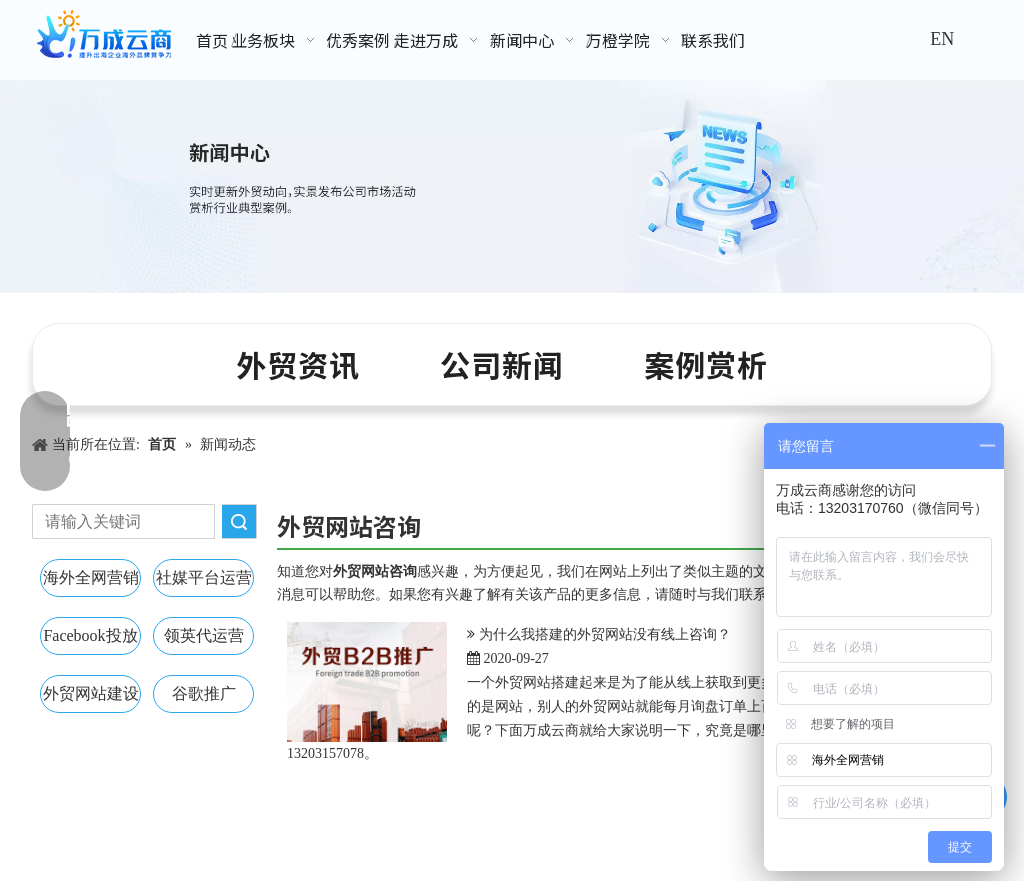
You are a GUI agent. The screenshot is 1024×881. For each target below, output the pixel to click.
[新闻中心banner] (512, 186)
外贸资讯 (298, 364)
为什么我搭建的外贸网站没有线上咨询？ (605, 634)
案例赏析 (706, 364)
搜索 (239, 521)
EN (942, 39)
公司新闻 (502, 364)
